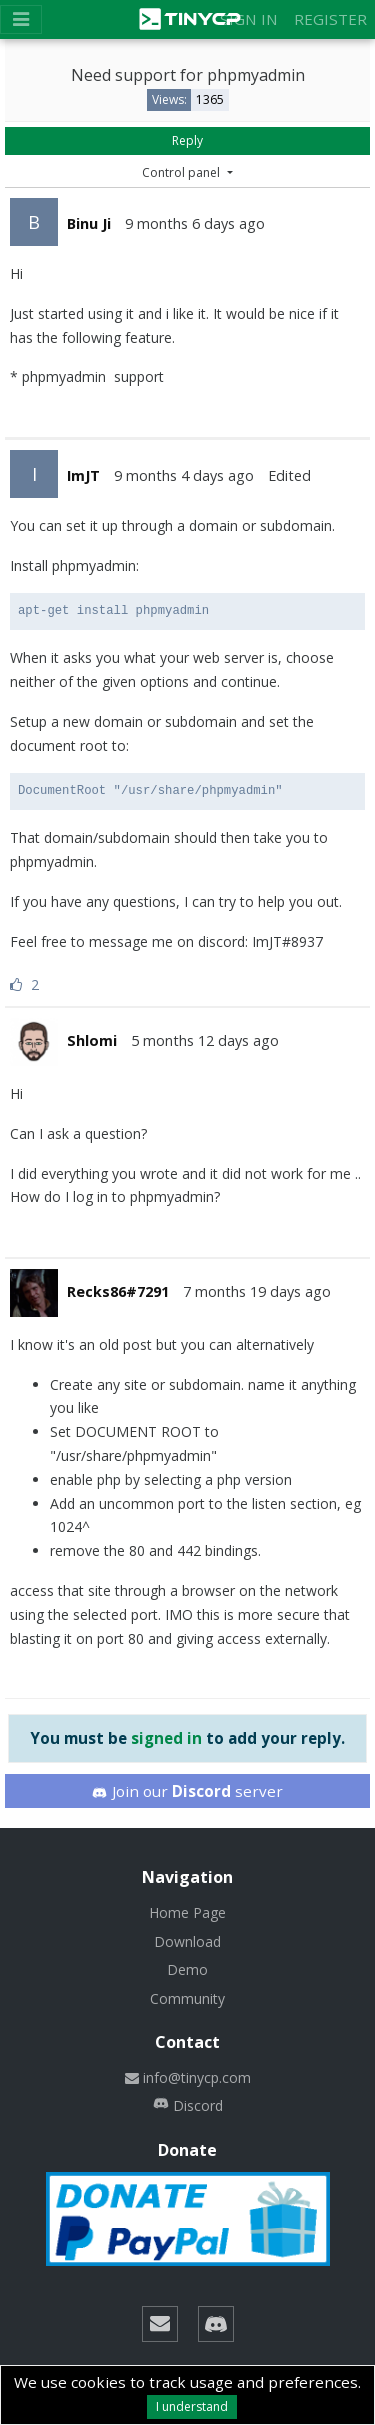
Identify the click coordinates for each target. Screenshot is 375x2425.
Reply (187, 140)
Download (187, 1941)
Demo (187, 1969)
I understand (192, 2406)
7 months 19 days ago (257, 1291)
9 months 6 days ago (195, 223)
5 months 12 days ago (205, 1040)
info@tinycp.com (188, 2077)
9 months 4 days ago (184, 475)
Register (330, 19)
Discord (188, 2105)
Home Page (187, 1912)
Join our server (188, 1791)
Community (187, 1998)
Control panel (182, 172)
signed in (166, 1738)
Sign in (249, 19)
